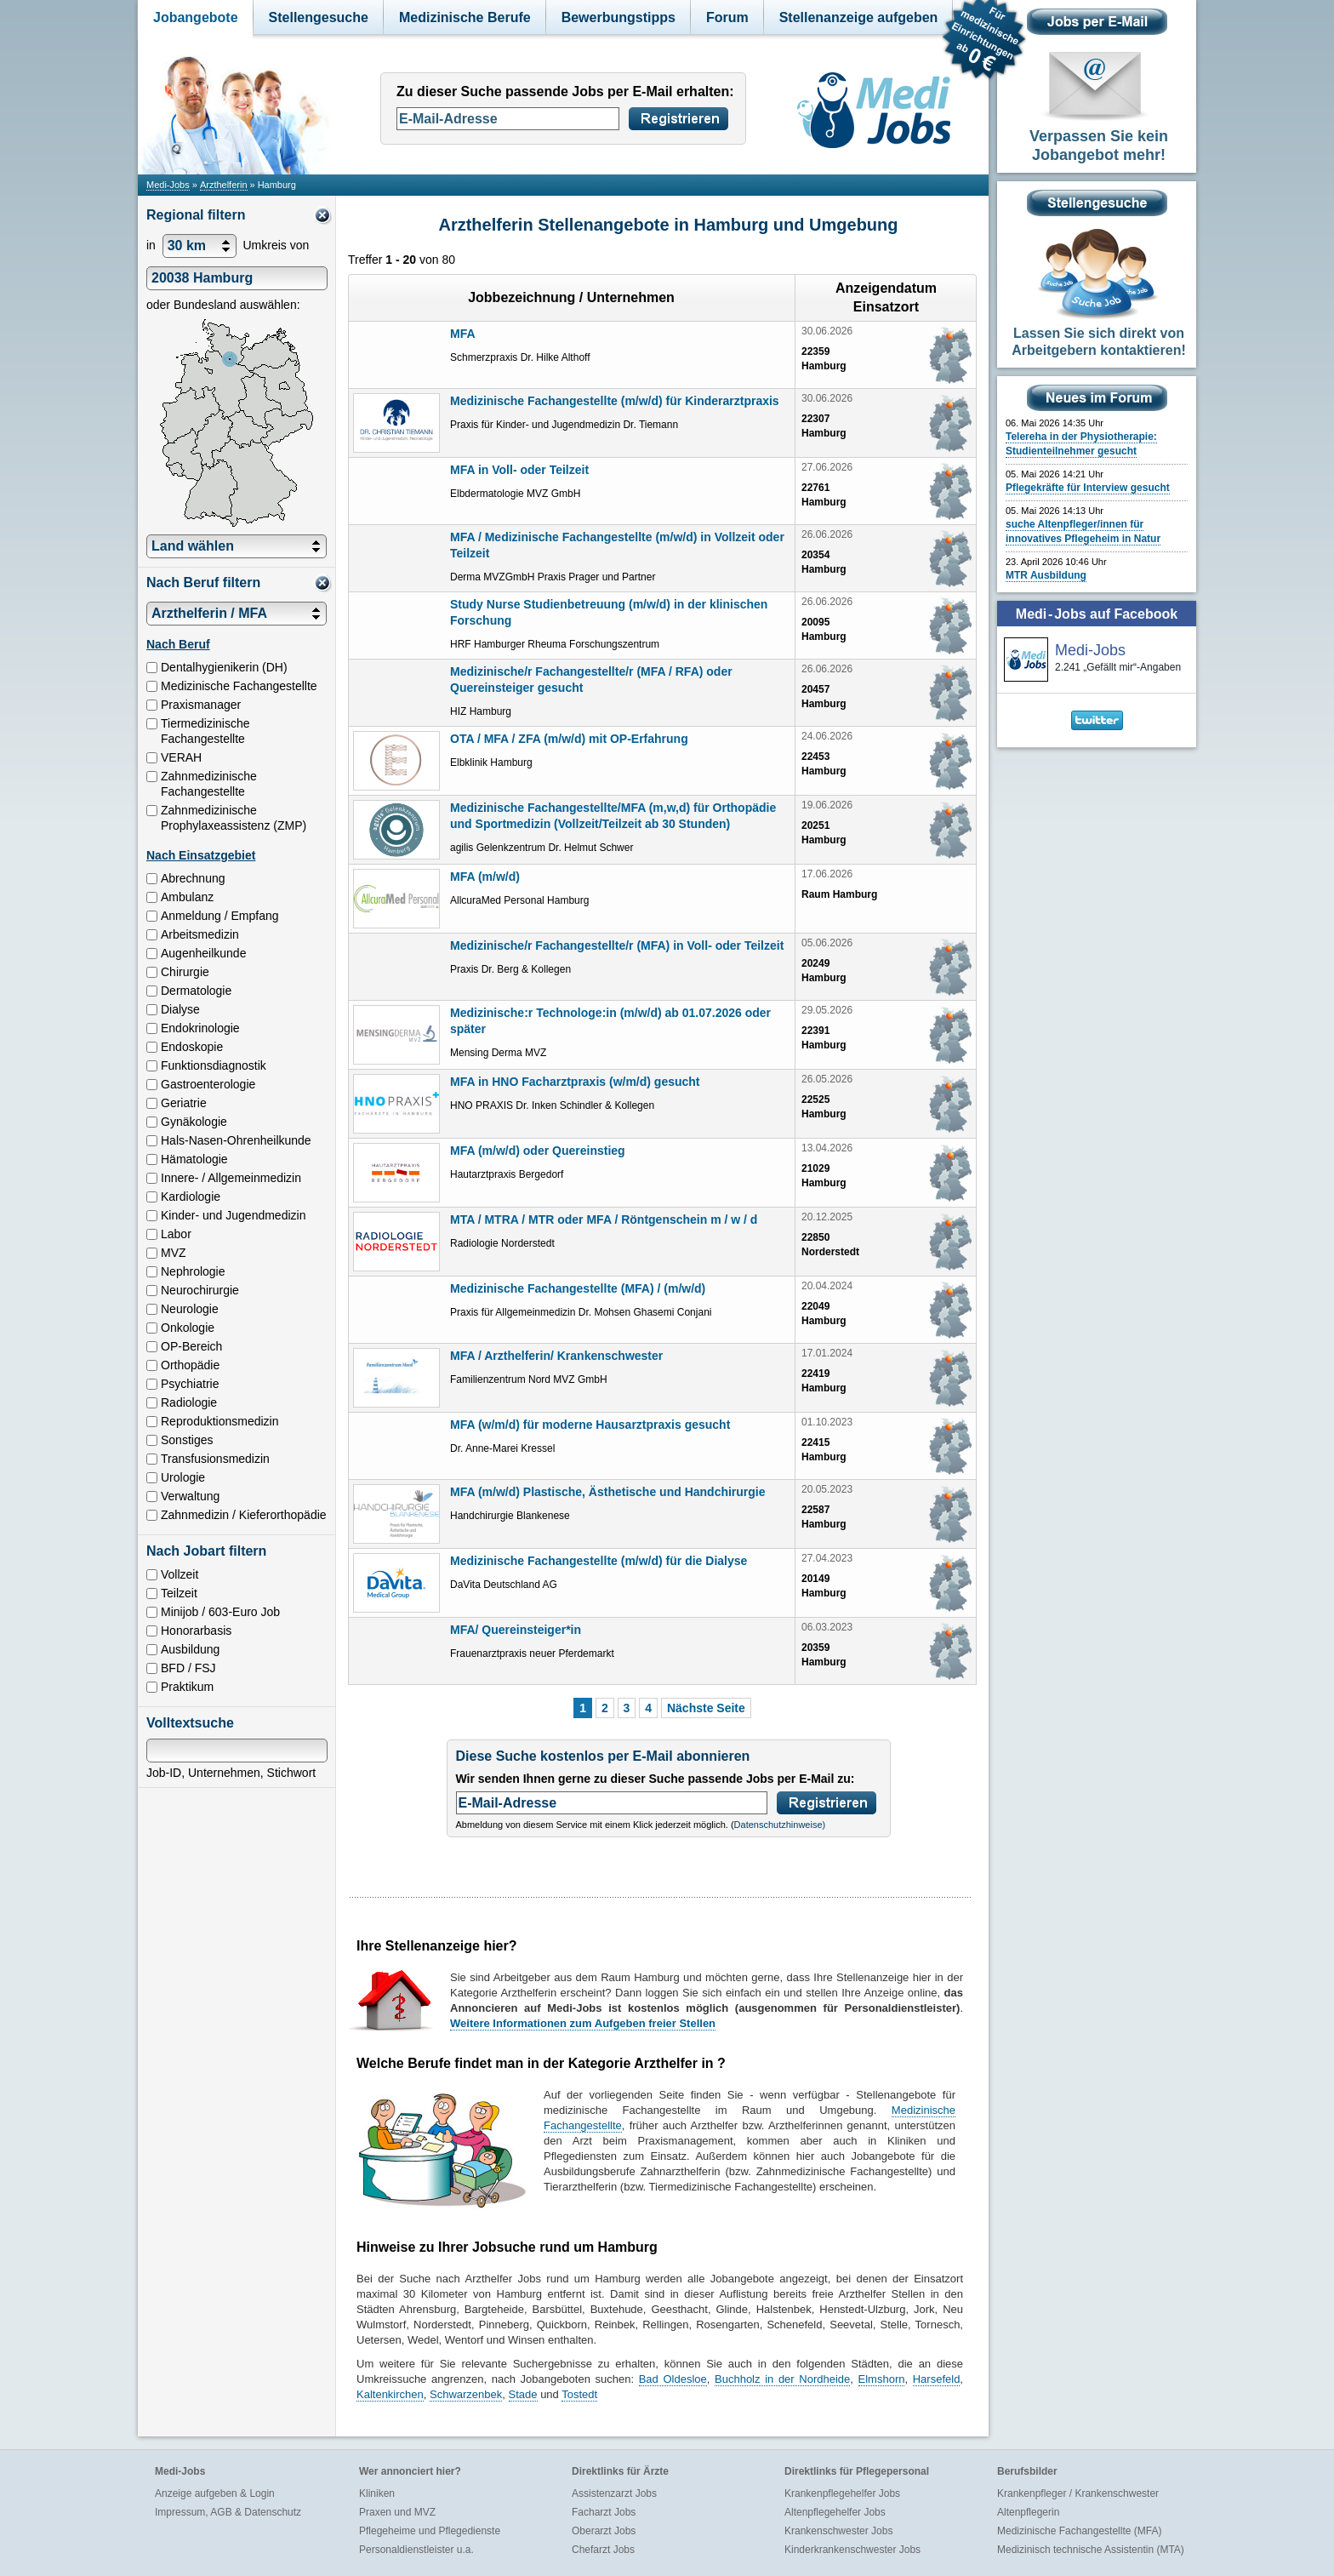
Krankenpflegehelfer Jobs (842, 2493)
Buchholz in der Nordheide (782, 2379)
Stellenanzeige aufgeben (858, 17)
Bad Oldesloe (673, 2379)
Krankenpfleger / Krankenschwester (1078, 2493)
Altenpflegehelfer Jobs (835, 2512)
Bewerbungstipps (619, 17)
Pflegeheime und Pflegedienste (429, 2531)
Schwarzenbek (466, 2394)
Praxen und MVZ (397, 2512)
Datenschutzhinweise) (780, 1824)
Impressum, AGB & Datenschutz (228, 2512)
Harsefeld (937, 2379)
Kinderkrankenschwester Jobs (852, 2550)
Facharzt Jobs (604, 2512)
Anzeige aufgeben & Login (215, 2493)
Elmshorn (881, 2379)
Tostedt (579, 2394)
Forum (727, 17)
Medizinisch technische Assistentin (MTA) (1090, 2550)
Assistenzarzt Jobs (614, 2493)
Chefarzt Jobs (603, 2550)
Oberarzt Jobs (604, 2531)
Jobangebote (195, 17)
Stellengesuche (318, 17)
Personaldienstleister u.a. (416, 2550)
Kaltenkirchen (390, 2394)
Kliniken (377, 2493)
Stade (523, 2394)
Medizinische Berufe (465, 17)
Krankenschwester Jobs (838, 2531)
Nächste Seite (706, 1708)
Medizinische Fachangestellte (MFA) (1079, 2531)
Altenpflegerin (1028, 2512)
